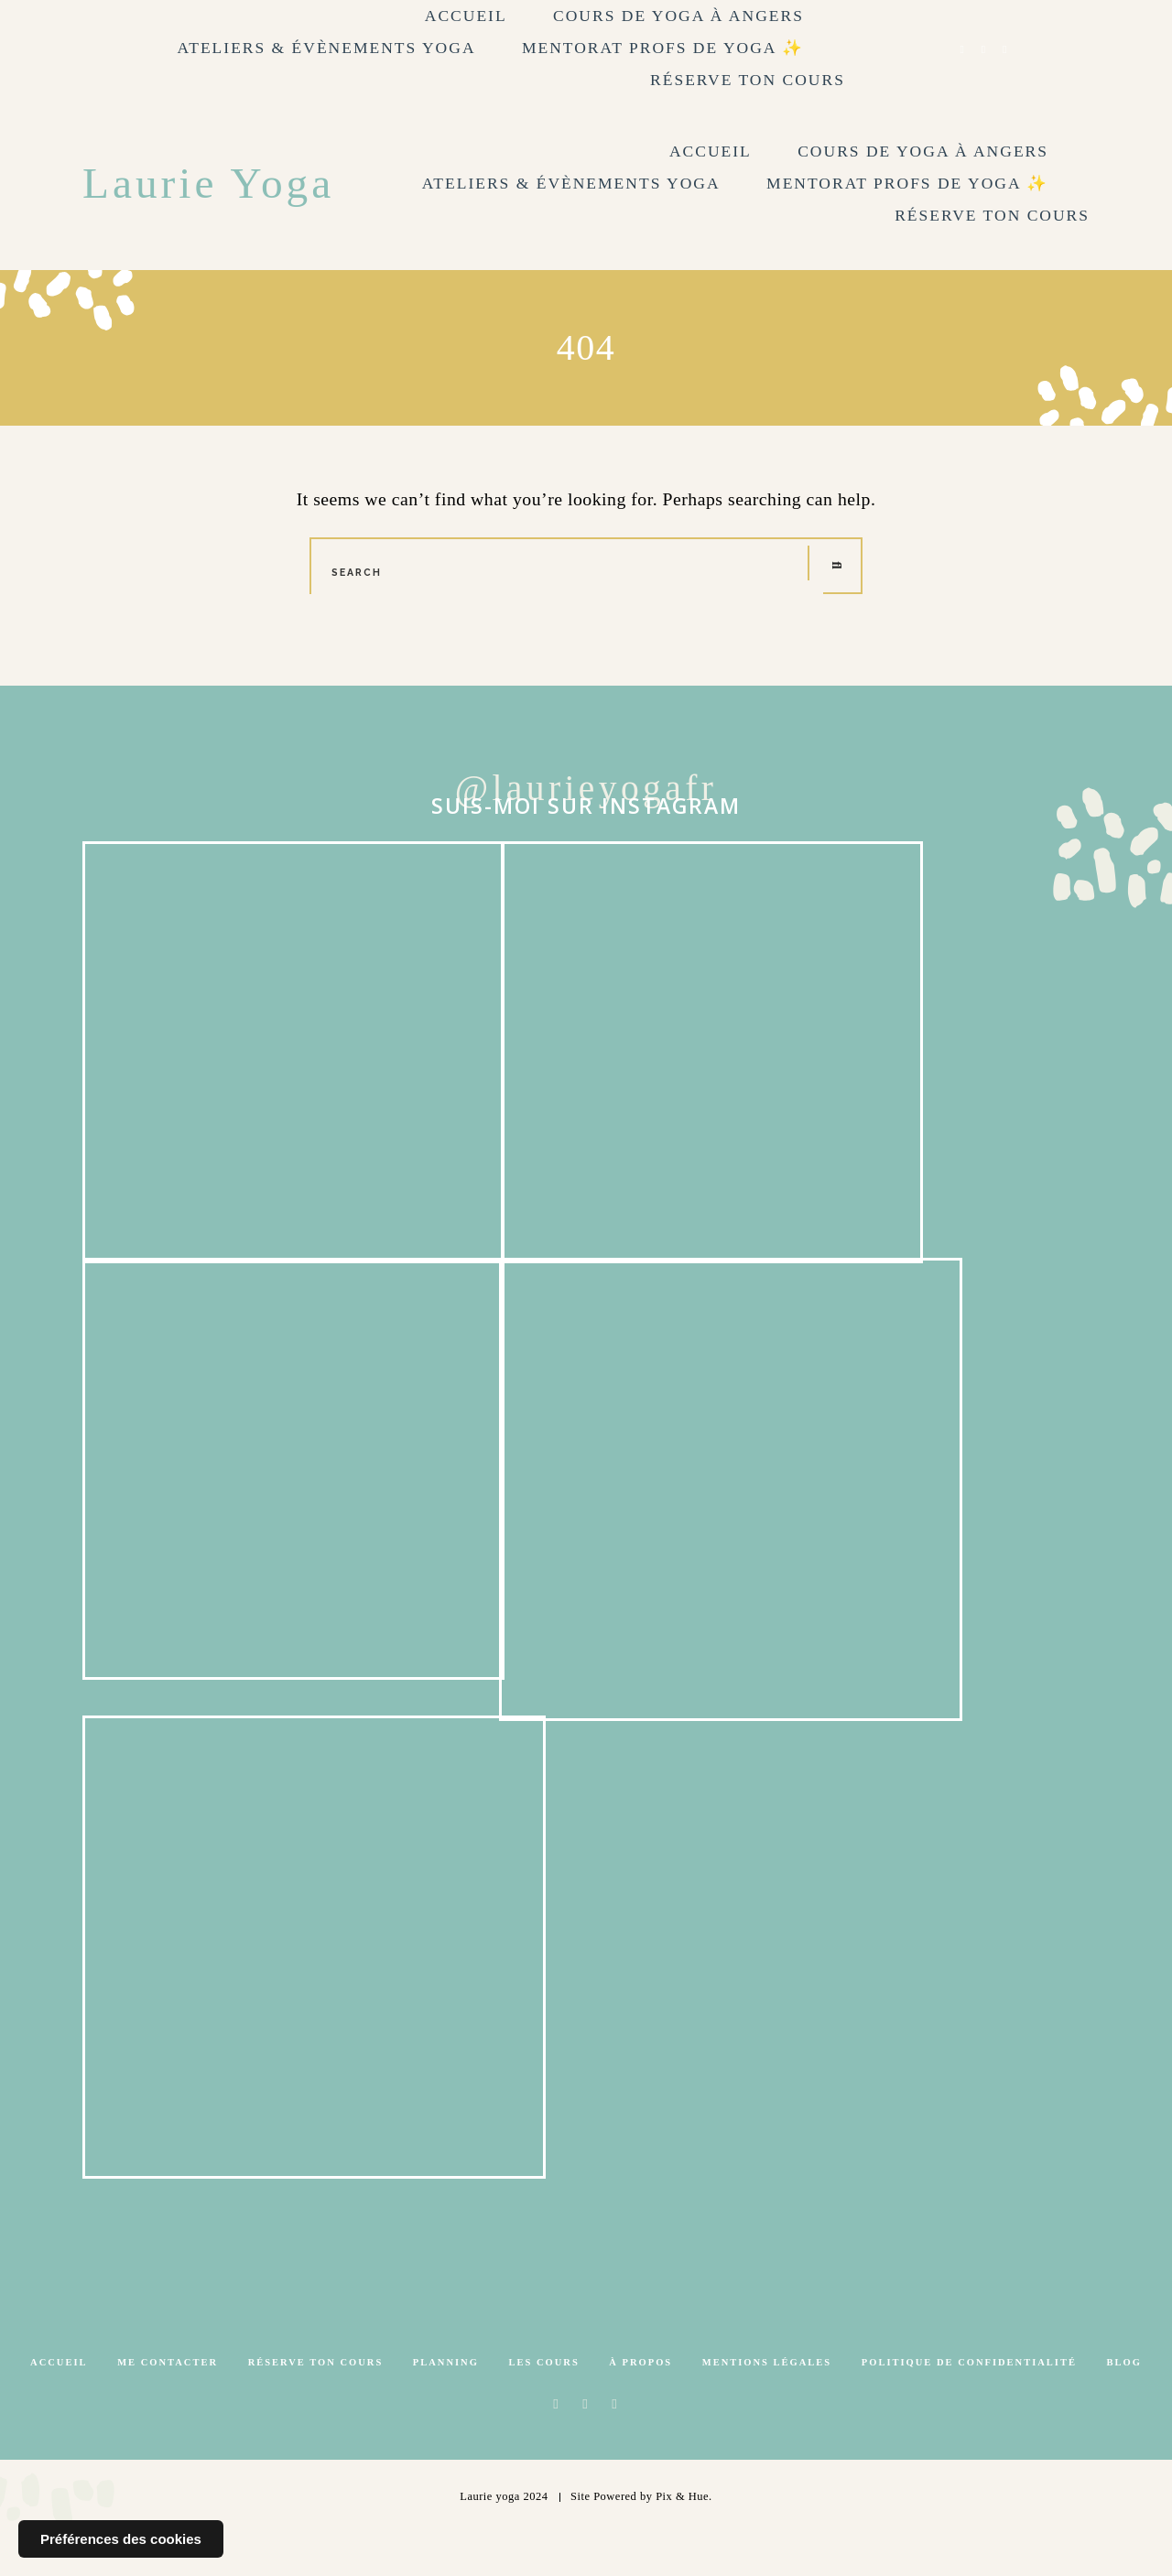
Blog (1124, 2403)
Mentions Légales (766, 2403)
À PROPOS (640, 2403)
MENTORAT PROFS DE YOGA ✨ (663, 47)
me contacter (167, 2403)
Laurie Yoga (210, 183)
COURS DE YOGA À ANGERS (678, 15)
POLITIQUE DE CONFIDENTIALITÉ (969, 2403)
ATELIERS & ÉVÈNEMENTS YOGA (327, 47)
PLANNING (446, 2403)
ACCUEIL (466, 15)
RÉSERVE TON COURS (747, 79)
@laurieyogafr (586, 789)
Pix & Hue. (684, 2537)
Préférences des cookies (120, 2539)
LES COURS (544, 2403)
